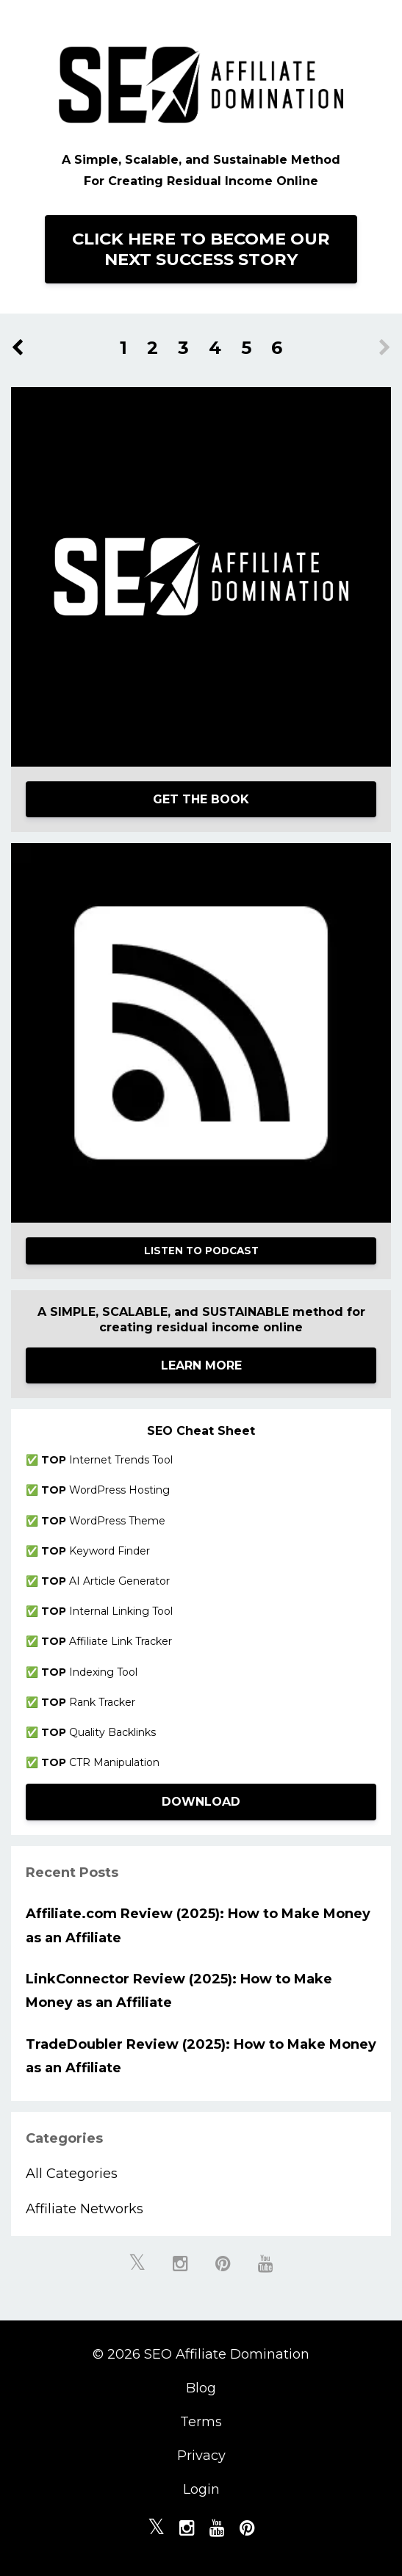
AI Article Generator (105, 1581)
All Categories (72, 2174)
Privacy (201, 2455)
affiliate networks (84, 2209)
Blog (201, 2388)
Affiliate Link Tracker (106, 1641)
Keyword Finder (95, 1550)
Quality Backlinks (98, 1732)
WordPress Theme (103, 1520)
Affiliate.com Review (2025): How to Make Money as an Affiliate (198, 1925)
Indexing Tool (89, 1672)
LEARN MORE (201, 1365)
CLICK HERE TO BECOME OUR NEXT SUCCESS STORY (201, 248)
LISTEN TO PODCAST (201, 1250)
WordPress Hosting (105, 1490)
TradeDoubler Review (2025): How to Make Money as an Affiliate (201, 2056)
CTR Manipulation (100, 1762)
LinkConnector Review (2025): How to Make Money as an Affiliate (179, 1991)
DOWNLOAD (201, 1802)
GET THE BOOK (201, 799)
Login (201, 2489)
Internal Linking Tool (107, 1611)
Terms (201, 2422)
